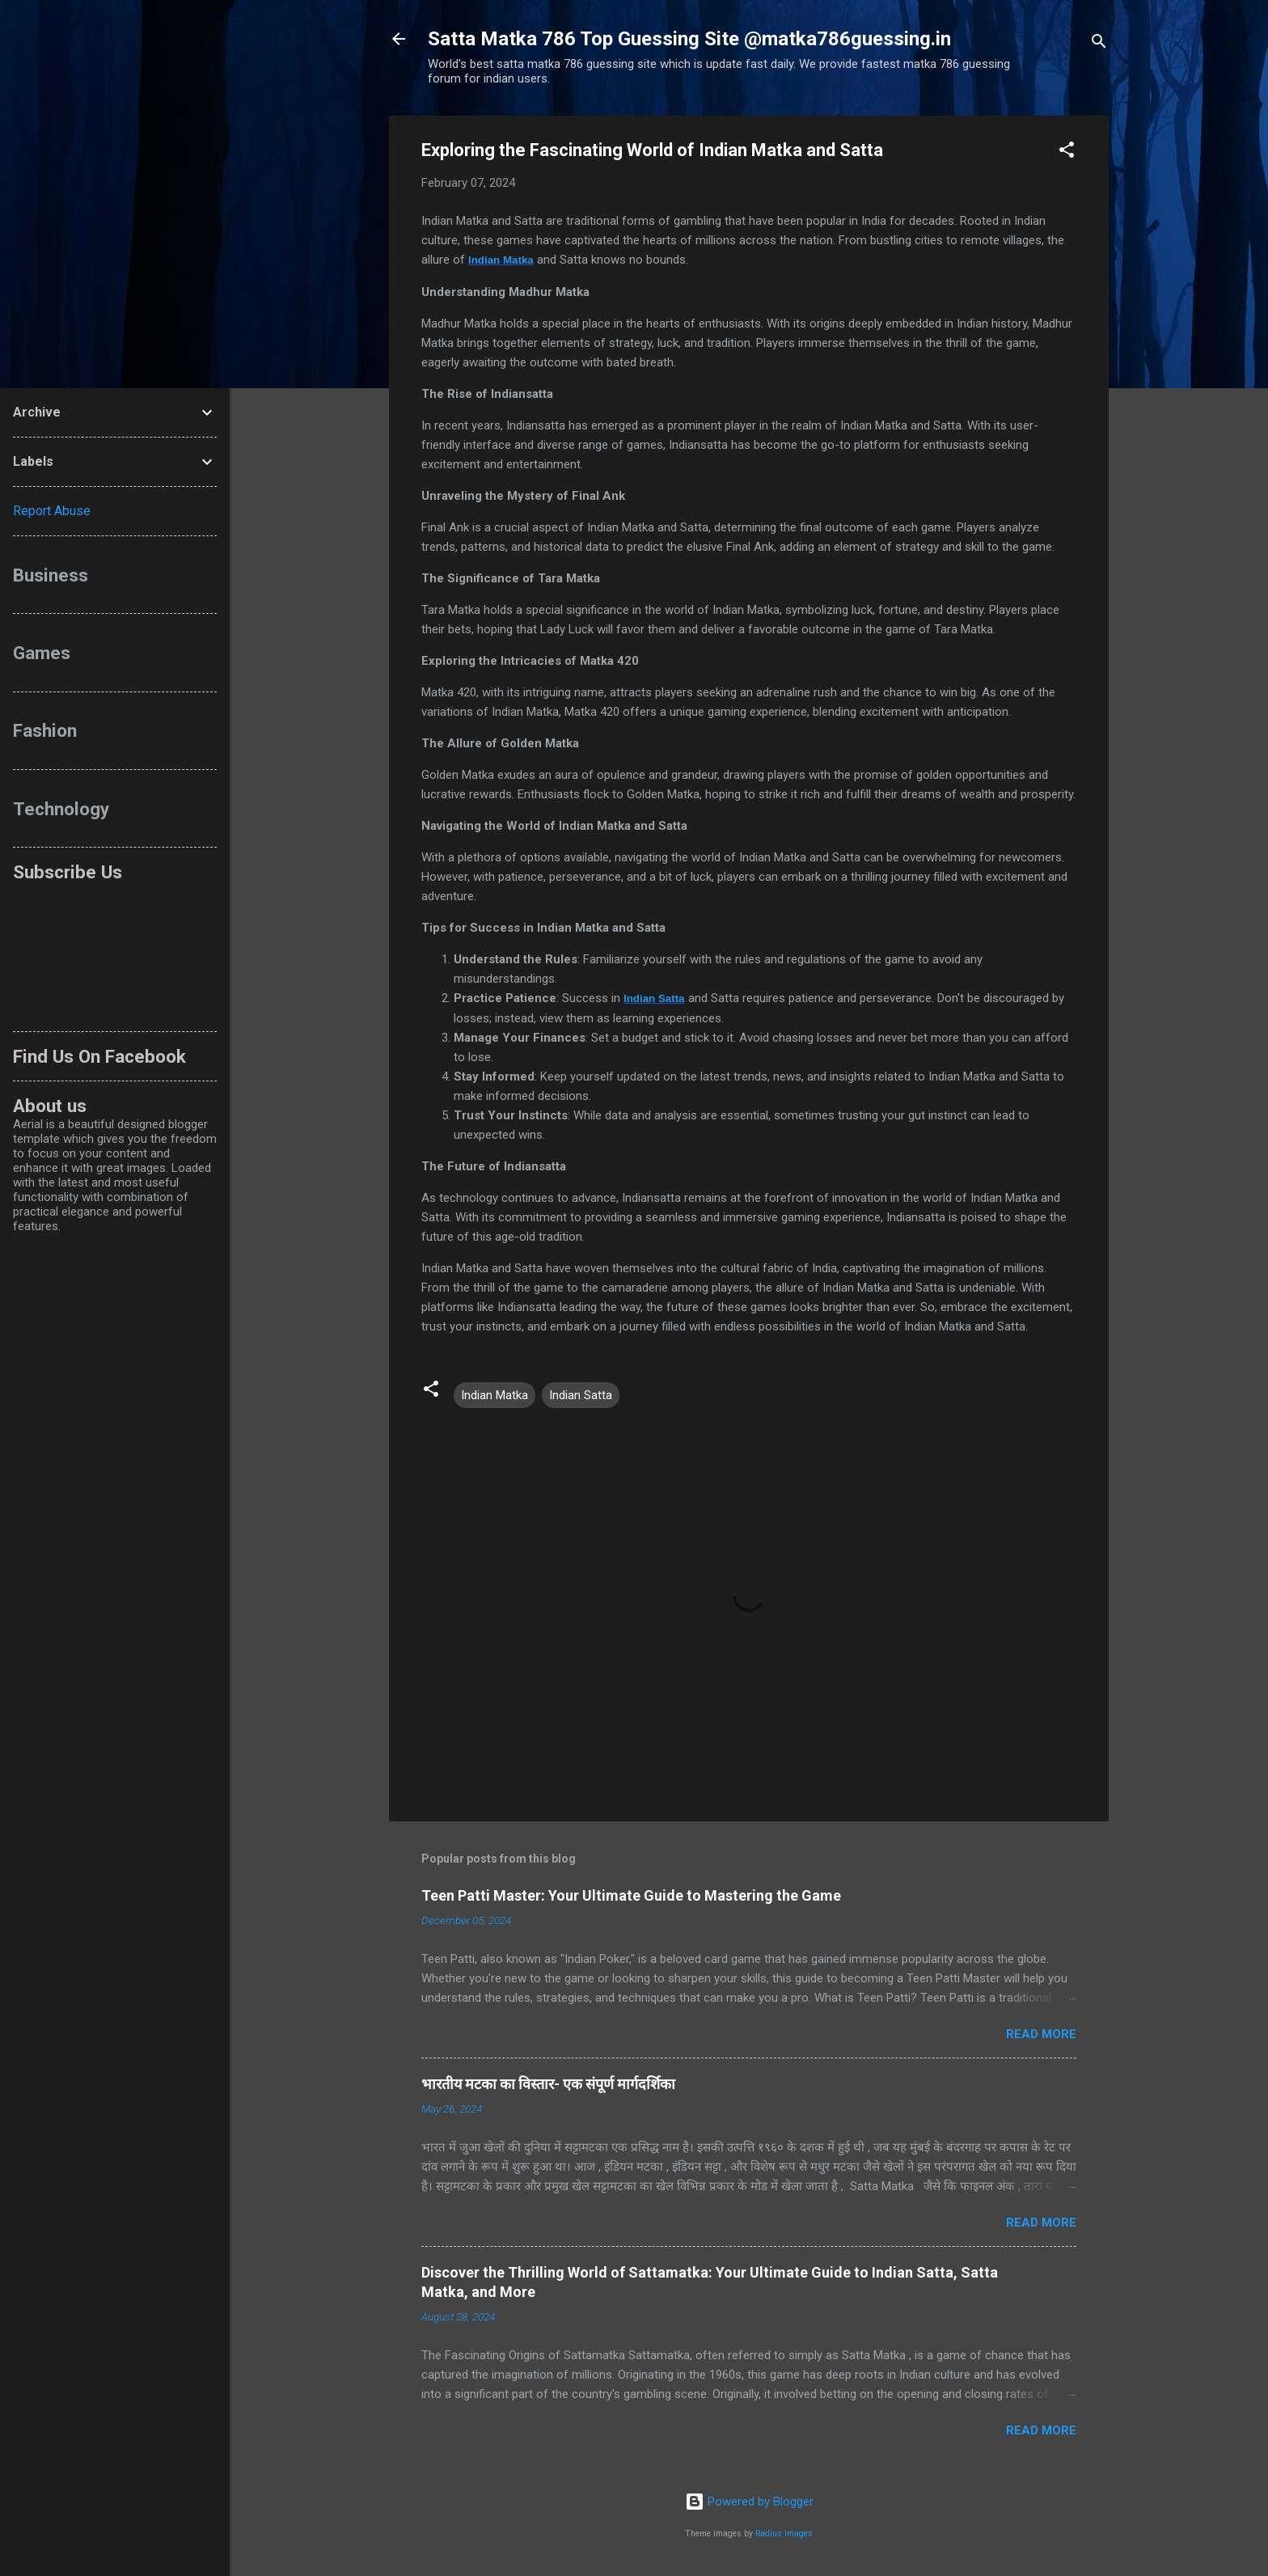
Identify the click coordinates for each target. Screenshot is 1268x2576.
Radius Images (784, 2533)
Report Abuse (52, 510)
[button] (1066, 152)
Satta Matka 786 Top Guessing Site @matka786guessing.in (689, 38)
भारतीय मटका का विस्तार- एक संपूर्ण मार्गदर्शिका (548, 2083)
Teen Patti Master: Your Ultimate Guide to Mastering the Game (631, 1895)
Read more (1041, 2034)
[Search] (1099, 44)
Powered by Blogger (749, 2501)
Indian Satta (654, 998)
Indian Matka (501, 260)
